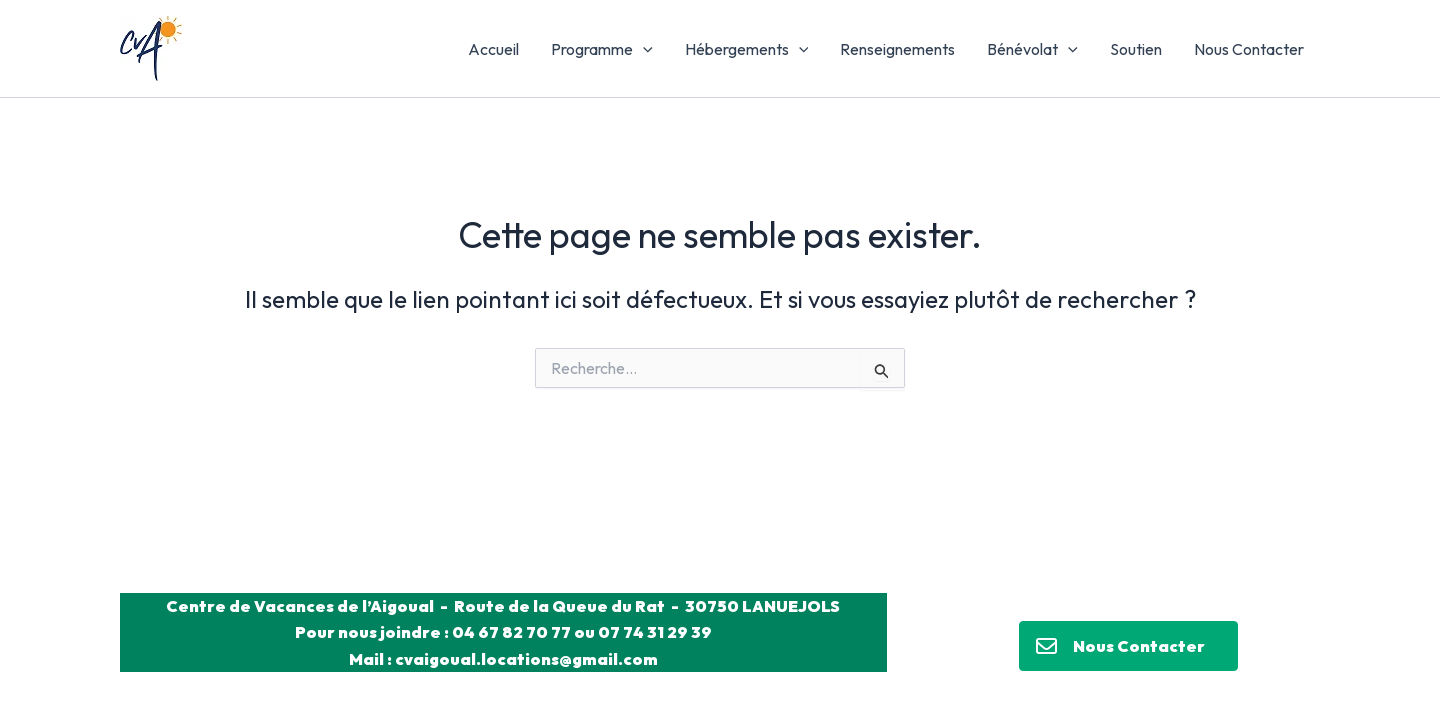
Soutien (1136, 49)
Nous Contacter (1249, 49)
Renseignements (897, 49)
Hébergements (747, 49)
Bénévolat (1032, 49)
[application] (643, 49)
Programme (602, 49)
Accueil (493, 49)
